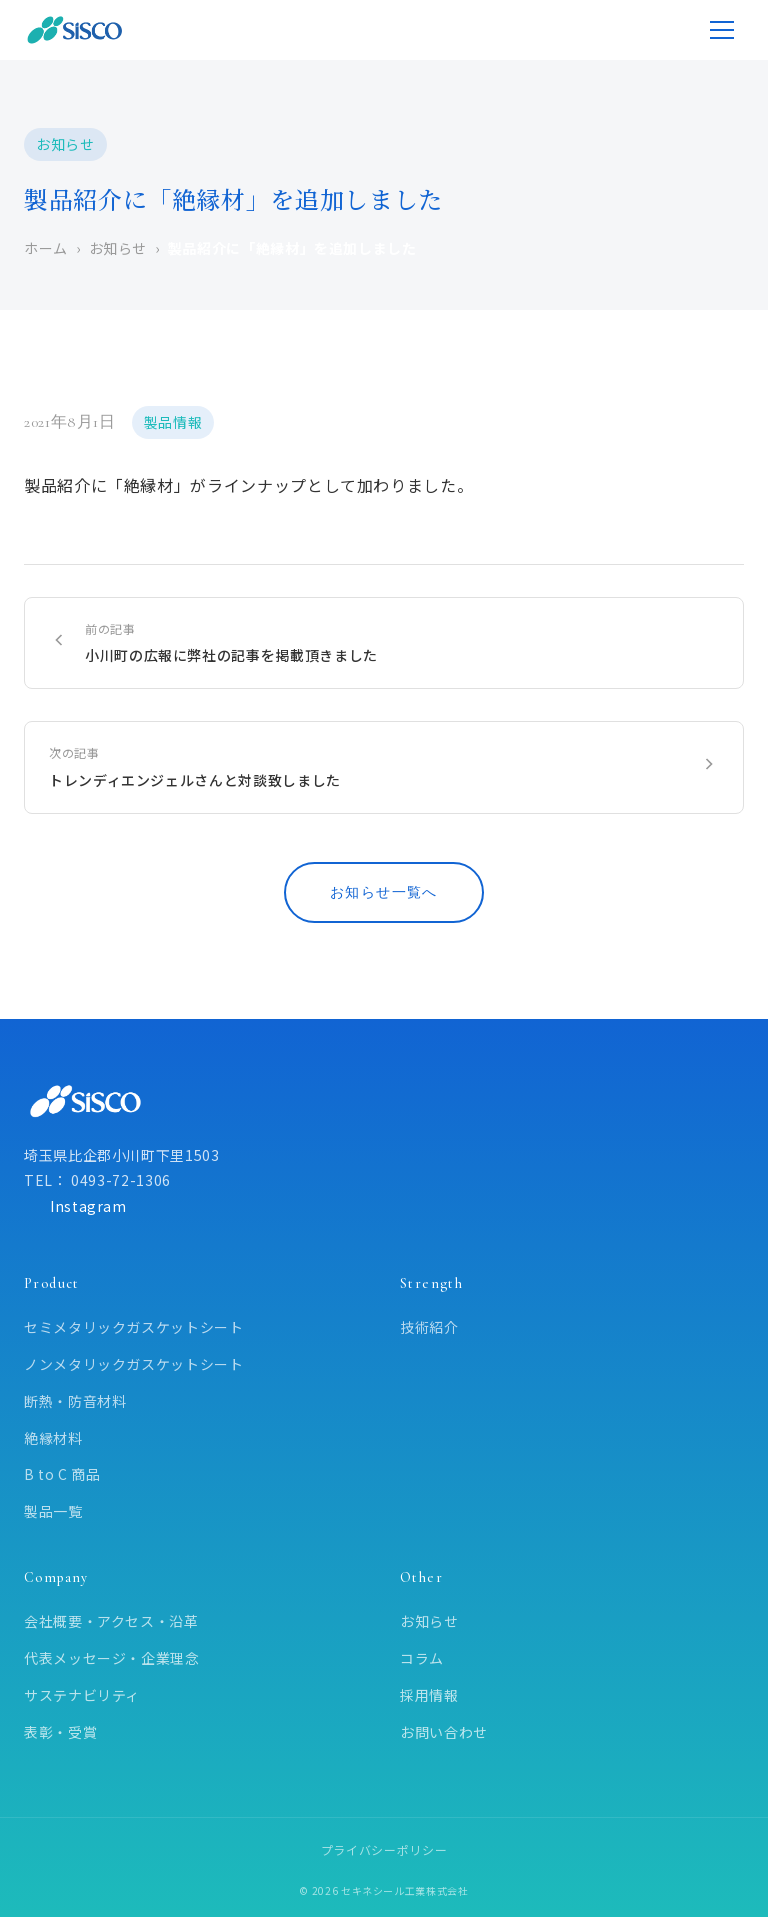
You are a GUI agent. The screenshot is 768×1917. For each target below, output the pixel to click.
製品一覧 (53, 1511)
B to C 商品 (62, 1474)
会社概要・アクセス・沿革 (111, 1621)
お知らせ (429, 1621)
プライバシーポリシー (384, 1849)
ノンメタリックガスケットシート (134, 1364)
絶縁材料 (53, 1438)
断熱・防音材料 (75, 1401)
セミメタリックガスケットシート (134, 1327)
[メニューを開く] (722, 30)
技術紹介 (429, 1327)
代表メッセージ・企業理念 (112, 1658)
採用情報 (429, 1695)
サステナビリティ (82, 1695)
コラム (422, 1658)
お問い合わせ (444, 1732)
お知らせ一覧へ (384, 892)
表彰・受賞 (60, 1732)
